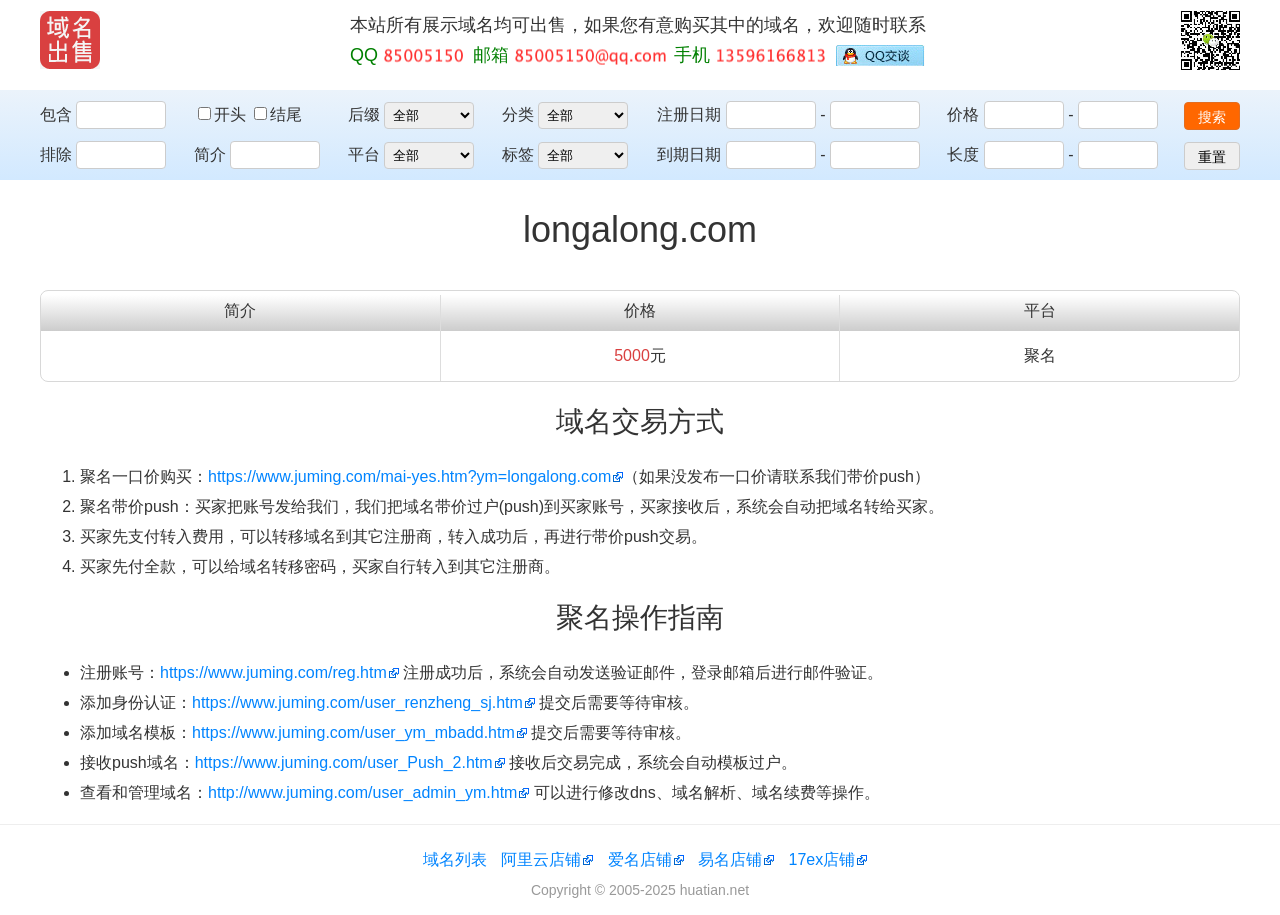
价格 (963, 114)
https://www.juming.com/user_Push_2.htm (344, 762)
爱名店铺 (640, 859)
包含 (56, 114)
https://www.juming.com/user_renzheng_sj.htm (357, 702)
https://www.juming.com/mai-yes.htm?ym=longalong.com (409, 476)
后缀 (364, 114)
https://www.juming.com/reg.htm (273, 672)
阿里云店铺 (541, 859)
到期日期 (689, 154)
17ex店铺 (822, 859)
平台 (364, 154)
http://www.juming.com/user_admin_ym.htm (362, 792)
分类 (518, 114)
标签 (518, 154)
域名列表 (455, 859)
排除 (56, 154)
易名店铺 (730, 859)
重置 (1212, 157)
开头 (224, 114)
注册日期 (689, 114)
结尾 (278, 114)
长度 (963, 154)
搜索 (1212, 117)
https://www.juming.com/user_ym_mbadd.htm (353, 732)
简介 (210, 154)
